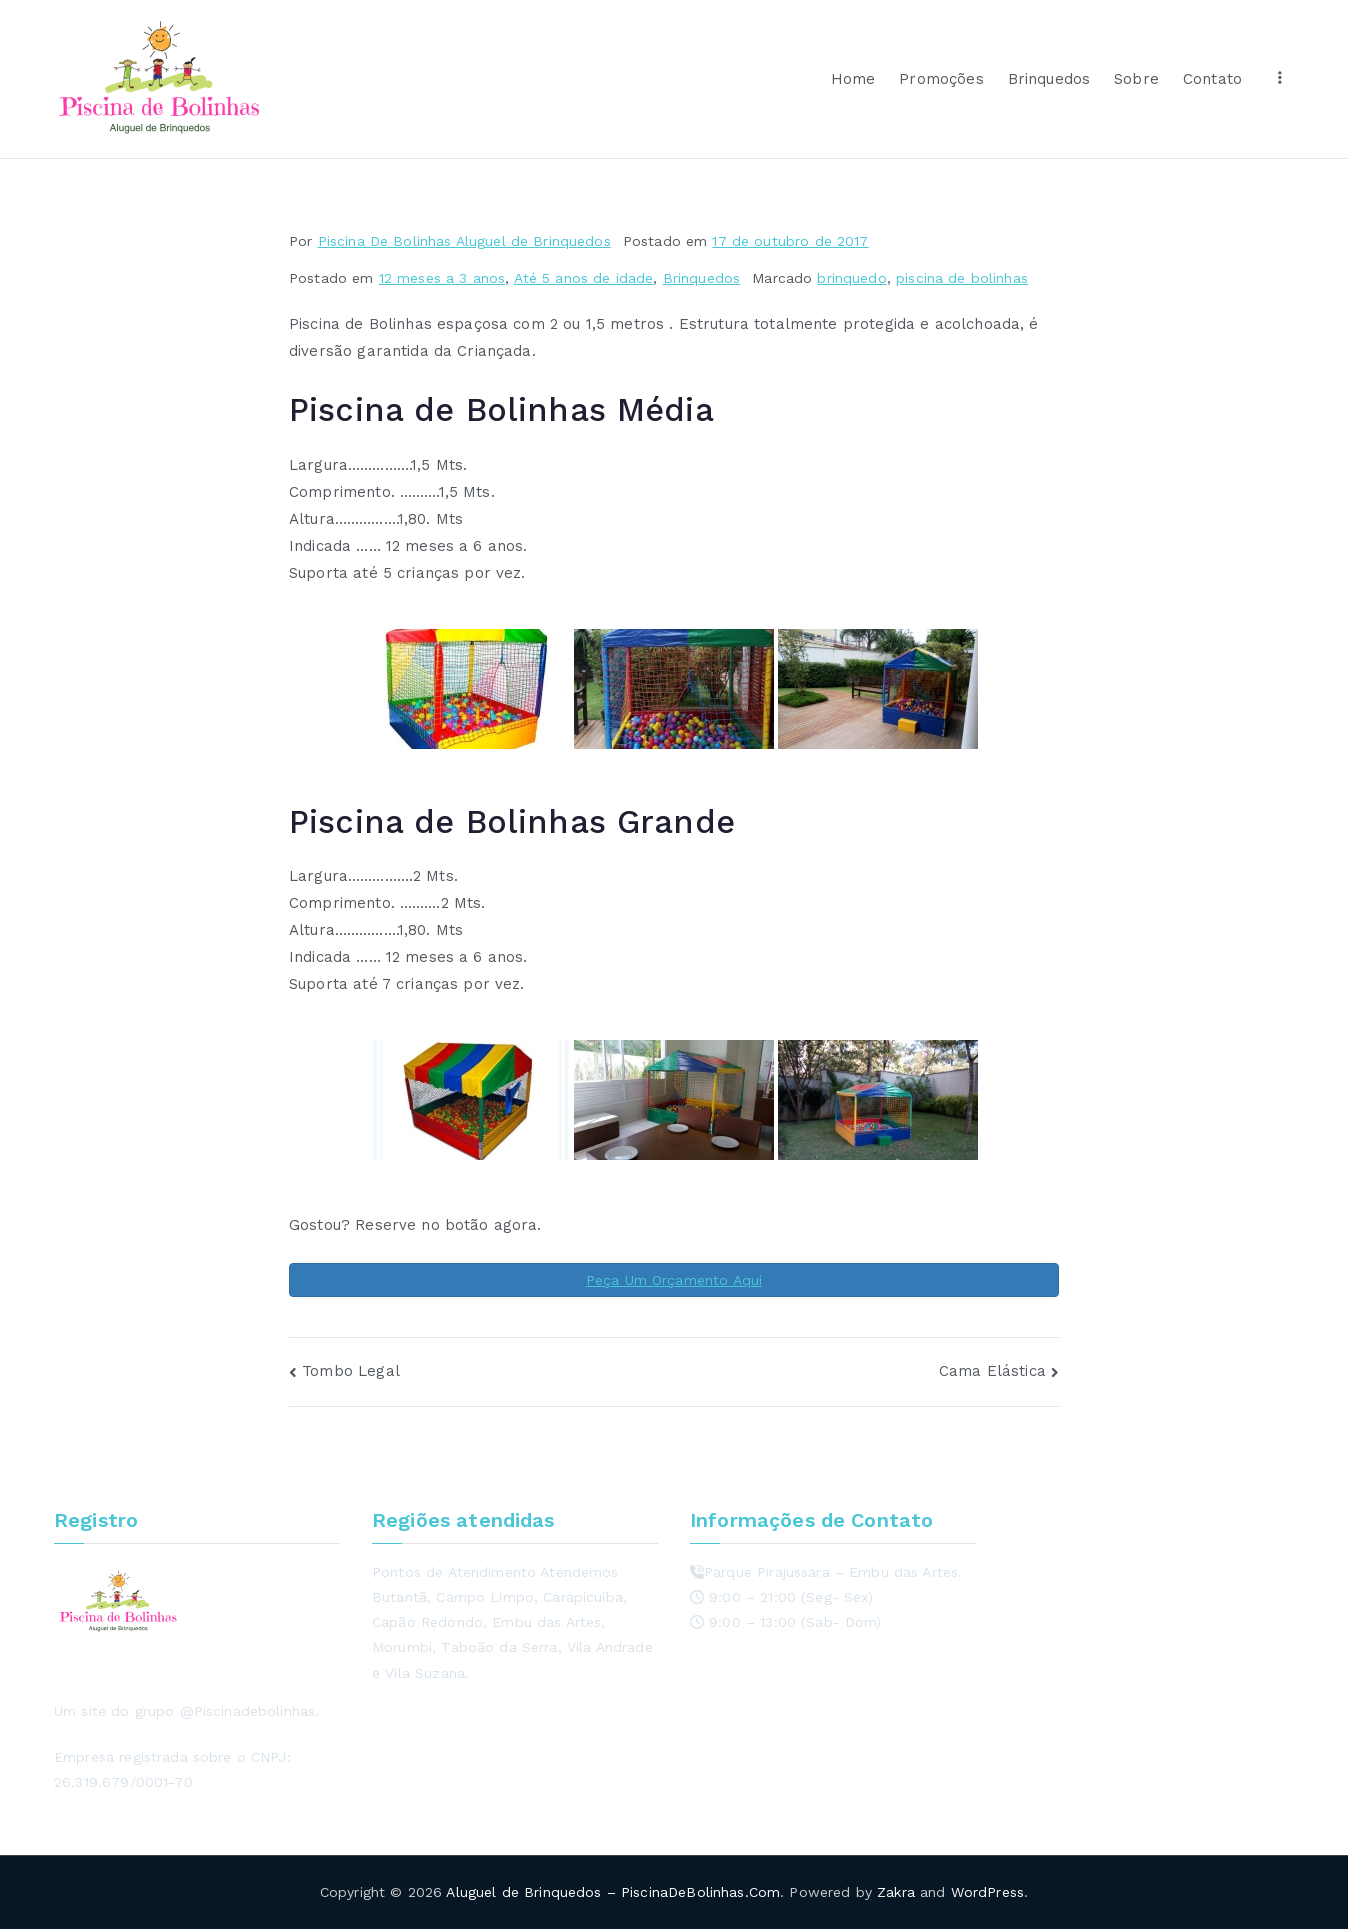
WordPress (987, 1892)
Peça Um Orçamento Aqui (674, 1280)
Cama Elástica (992, 1371)
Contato (1212, 79)
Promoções (941, 79)
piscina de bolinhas (962, 278)
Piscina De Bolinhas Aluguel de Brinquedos (464, 241)
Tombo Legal (351, 1371)
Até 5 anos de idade (584, 278)
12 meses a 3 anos (442, 278)
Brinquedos (1049, 79)
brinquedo (851, 278)
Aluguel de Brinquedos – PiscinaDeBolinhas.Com (613, 1892)
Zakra (896, 1892)
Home (853, 79)
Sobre (1136, 79)
